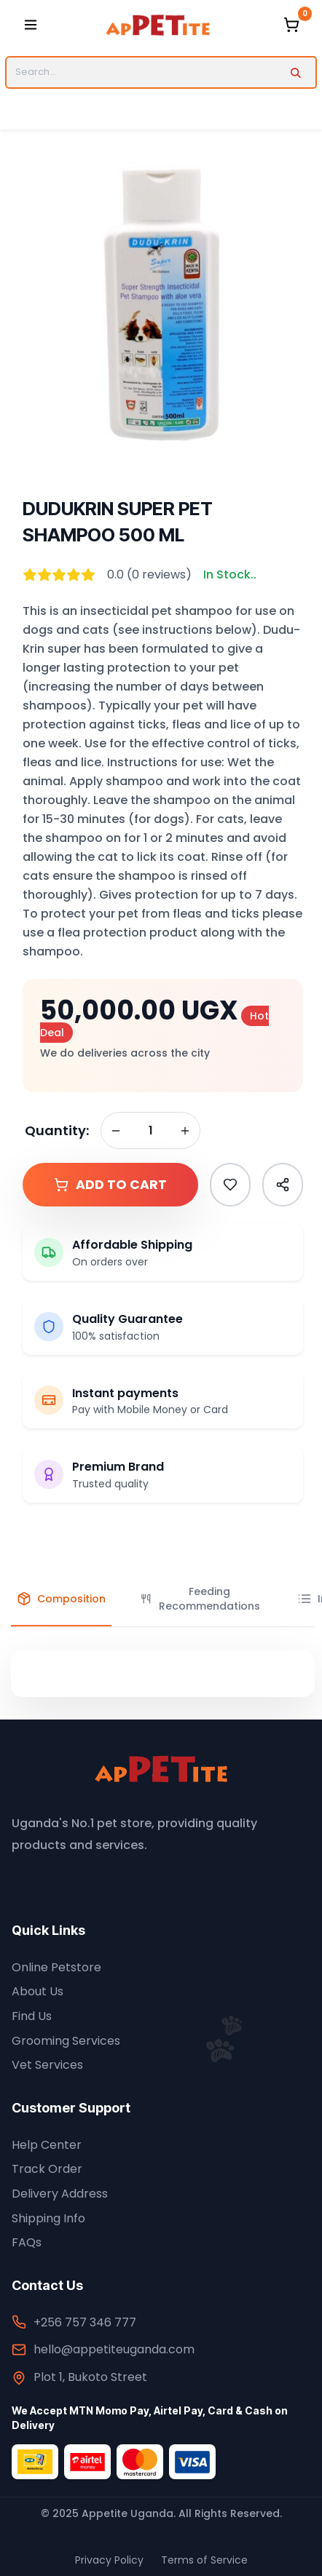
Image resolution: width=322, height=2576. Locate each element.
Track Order (47, 2168)
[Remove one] (115, 1130)
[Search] (295, 72)
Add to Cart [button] (110, 1184)
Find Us (32, 2016)
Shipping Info (48, 2218)
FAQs (27, 2242)
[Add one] (185, 1130)
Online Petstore (56, 1967)
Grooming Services (66, 2040)
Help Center (47, 2144)
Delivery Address (60, 2193)
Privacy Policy (109, 2560)
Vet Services (47, 2064)
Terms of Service (204, 2560)
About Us (37, 1991)
